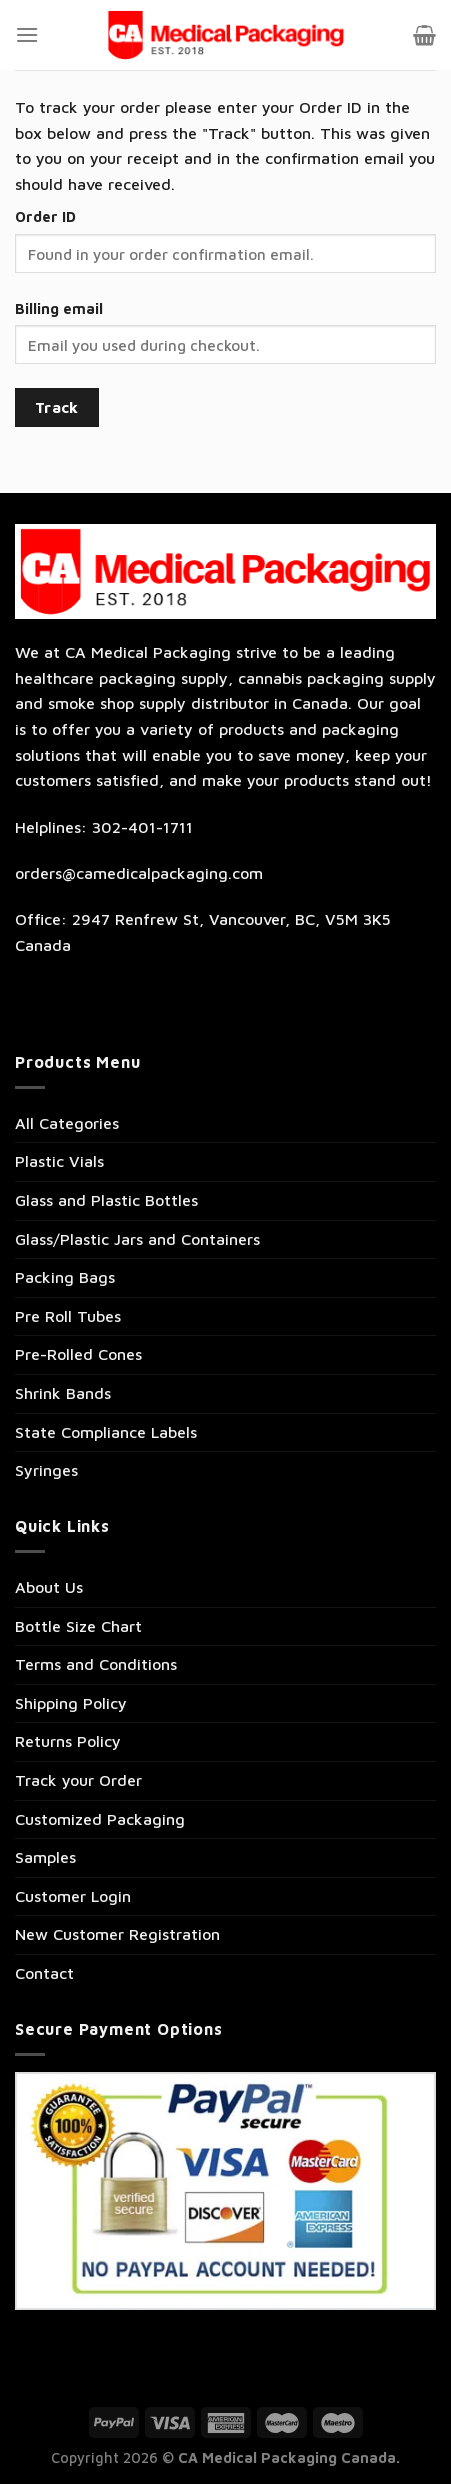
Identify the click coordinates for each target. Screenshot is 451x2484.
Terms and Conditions (96, 1664)
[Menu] (27, 34)
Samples (45, 1857)
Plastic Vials (59, 1161)
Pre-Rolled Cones (78, 1354)
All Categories (67, 1123)
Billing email (59, 308)
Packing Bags (65, 1277)
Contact (44, 1973)
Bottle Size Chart (78, 1626)
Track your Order (78, 1780)
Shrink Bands (63, 1393)
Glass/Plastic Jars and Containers (137, 1239)
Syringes (46, 1470)
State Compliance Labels (106, 1432)
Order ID (45, 216)
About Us (49, 1587)
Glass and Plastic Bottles (106, 1200)
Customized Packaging (100, 1819)
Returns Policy (68, 1741)
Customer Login (73, 1896)
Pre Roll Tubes (68, 1316)
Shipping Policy (71, 1703)
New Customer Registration (117, 1934)
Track (57, 407)
